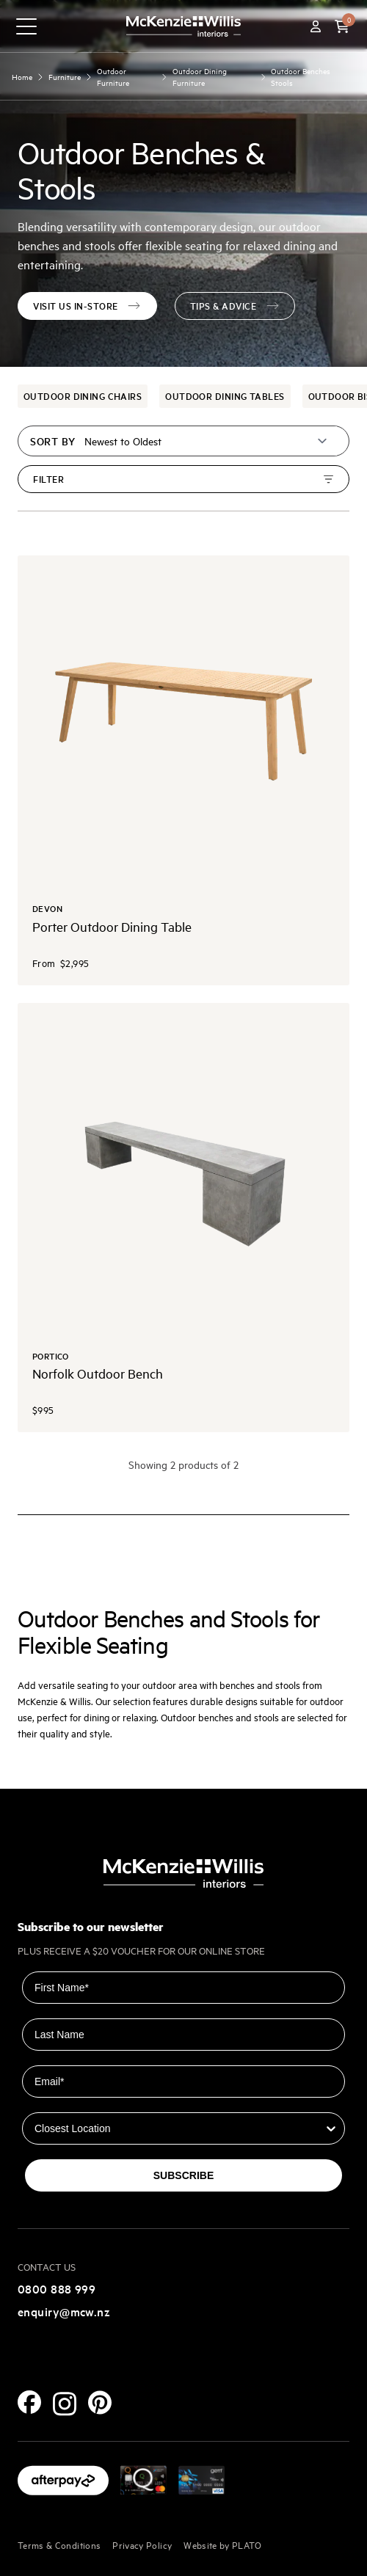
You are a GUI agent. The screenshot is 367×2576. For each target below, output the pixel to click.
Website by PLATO (223, 2544)
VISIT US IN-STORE (87, 306)
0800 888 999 (56, 2288)
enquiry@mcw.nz (64, 2311)
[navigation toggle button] (26, 26)
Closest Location (63, 2102)
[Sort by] (207, 441)
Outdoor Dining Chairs (82, 396)
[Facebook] (29, 2402)
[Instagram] (64, 2404)
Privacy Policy (142, 2544)
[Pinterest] (100, 2402)
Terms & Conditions (59, 2544)
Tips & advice (235, 306)
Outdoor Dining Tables (224, 396)
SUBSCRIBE (183, 2175)
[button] (342, 26)
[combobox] (179, 2128)
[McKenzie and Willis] (183, 26)
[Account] (315, 26)
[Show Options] (331, 2128)
